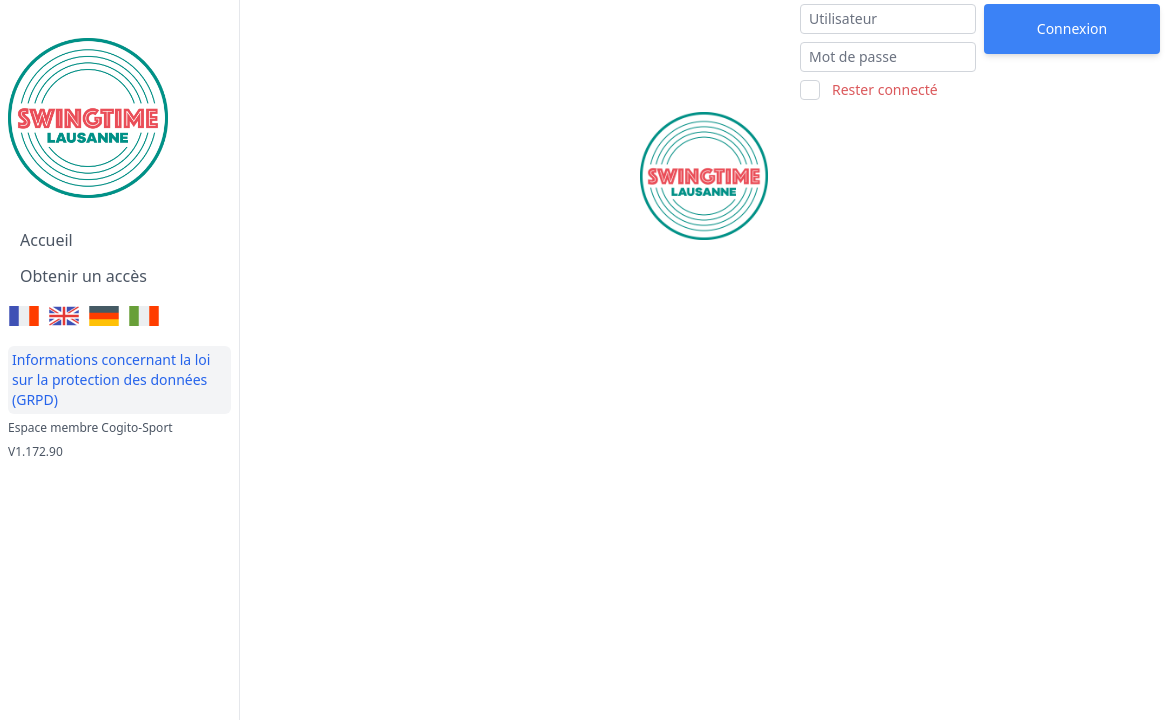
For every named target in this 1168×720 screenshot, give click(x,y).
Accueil (46, 240)
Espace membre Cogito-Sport (90, 427)
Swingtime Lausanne (345, 21)
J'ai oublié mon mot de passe (1064, 70)
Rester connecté (885, 89)
